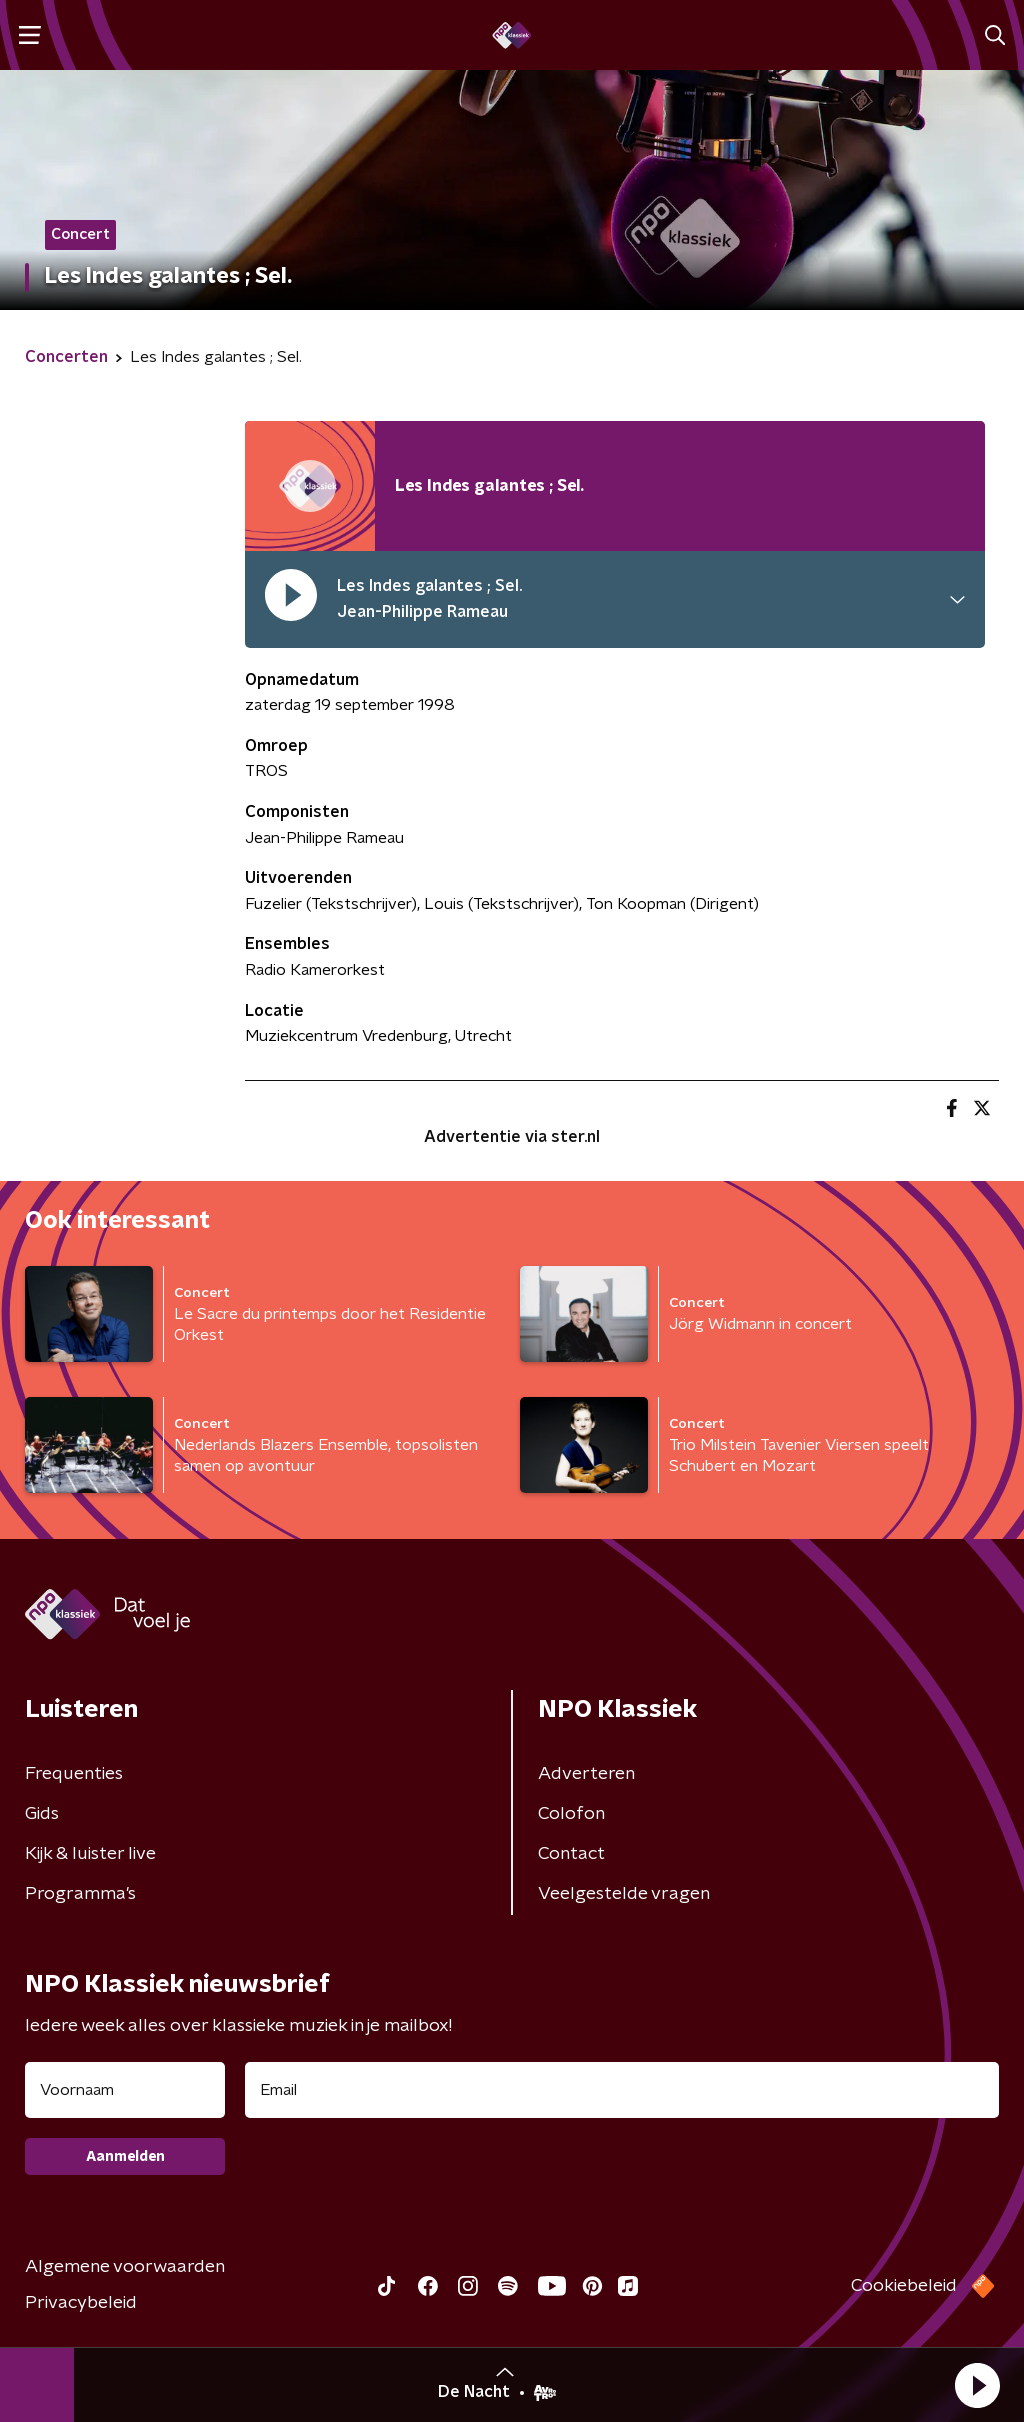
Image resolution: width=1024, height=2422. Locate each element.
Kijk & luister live (90, 1854)
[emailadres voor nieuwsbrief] (622, 2090)
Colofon (571, 1814)
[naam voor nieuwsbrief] (125, 2090)
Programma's (80, 1894)
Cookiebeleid (904, 2286)
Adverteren (586, 1774)
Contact (571, 1854)
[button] (977, 2385)
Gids (42, 1814)
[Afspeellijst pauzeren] (310, 486)
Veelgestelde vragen (624, 1894)
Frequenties (74, 1774)
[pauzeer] (291, 599)
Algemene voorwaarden (125, 2267)
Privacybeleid (81, 2303)
